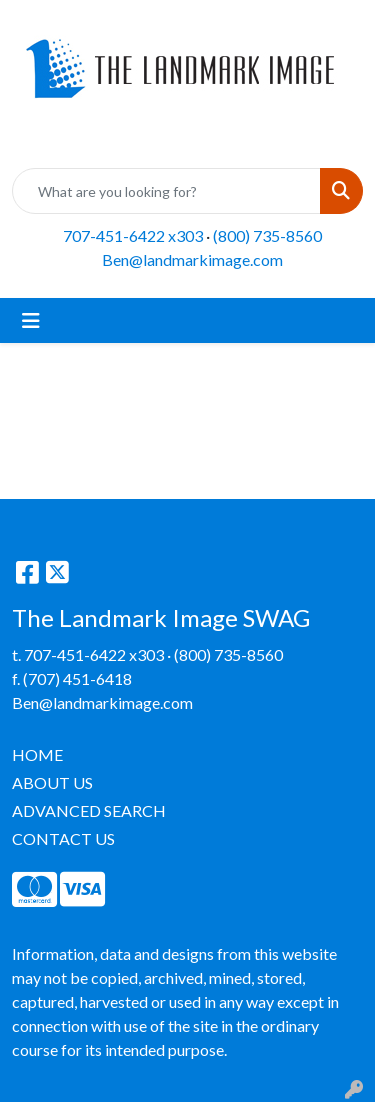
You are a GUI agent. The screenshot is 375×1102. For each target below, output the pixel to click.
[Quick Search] (166, 191)
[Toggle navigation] (31, 320)
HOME (37, 754)
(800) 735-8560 (267, 235)
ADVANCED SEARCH (89, 810)
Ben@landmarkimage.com (192, 259)
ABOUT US (52, 782)
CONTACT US (63, 838)
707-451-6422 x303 (133, 235)
